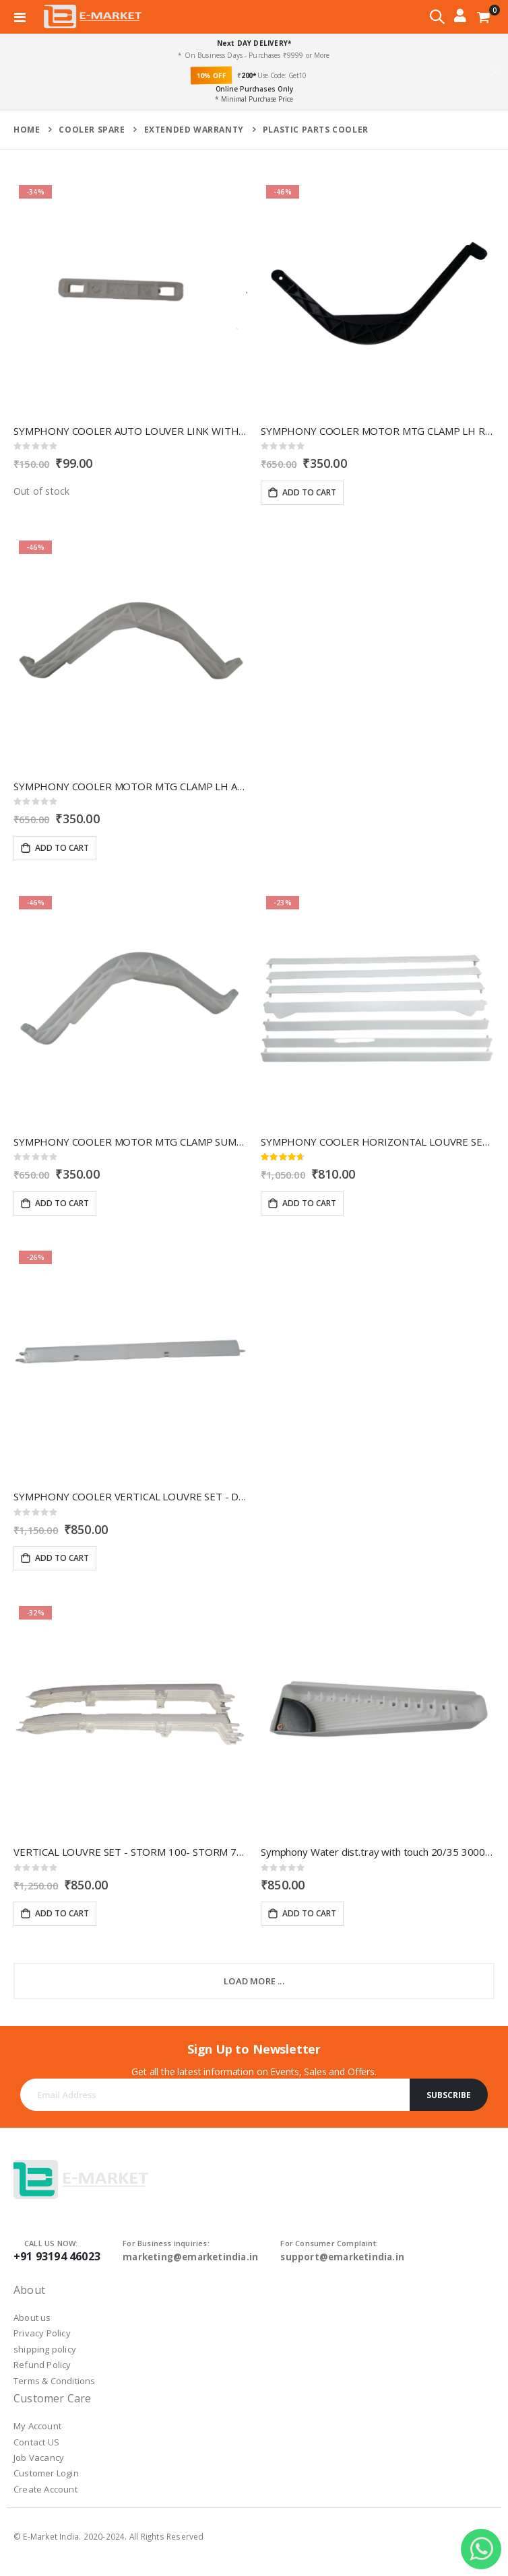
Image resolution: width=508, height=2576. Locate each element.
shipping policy (44, 2349)
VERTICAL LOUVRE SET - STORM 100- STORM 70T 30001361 (130, 1851)
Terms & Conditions (54, 2381)
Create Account (45, 2489)
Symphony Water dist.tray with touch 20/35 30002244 (378, 1851)
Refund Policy (42, 2365)
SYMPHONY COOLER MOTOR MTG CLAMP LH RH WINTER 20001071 (378, 431)
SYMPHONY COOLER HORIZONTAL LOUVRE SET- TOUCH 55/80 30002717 (378, 1141)
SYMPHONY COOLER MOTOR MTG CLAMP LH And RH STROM (130, 786)
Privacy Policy (42, 2333)
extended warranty (194, 130)
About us (32, 2317)
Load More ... (254, 1981)
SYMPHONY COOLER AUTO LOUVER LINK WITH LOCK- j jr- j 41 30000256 (130, 431)
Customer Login (46, 2473)
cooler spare (92, 130)
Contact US (36, 2442)
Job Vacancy (38, 2457)
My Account (37, 2426)
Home (26, 129)
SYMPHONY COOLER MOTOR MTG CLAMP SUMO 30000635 (130, 1141)
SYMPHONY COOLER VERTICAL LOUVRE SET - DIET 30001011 (130, 1496)
